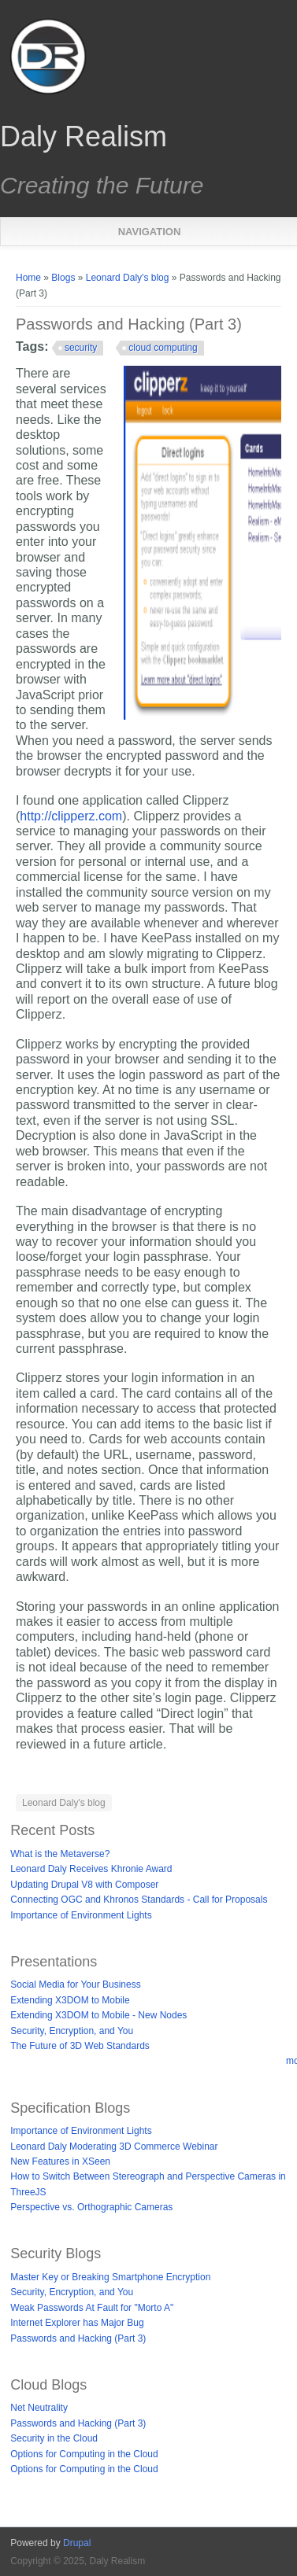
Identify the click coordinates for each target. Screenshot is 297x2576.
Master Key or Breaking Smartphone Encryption (110, 2277)
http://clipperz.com (71, 816)
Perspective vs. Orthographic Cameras (91, 2207)
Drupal (77, 2542)
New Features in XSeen (60, 2161)
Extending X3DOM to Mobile (69, 2000)
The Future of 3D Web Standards (80, 2045)
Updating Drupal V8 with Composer (84, 1884)
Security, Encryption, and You (71, 2030)
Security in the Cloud (54, 2438)
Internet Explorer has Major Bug (76, 2322)
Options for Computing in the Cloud (84, 2454)
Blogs (63, 277)
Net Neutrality (39, 2407)
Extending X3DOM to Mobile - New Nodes (98, 2015)
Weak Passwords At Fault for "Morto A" (91, 2307)
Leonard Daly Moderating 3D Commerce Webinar (113, 2146)
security (81, 347)
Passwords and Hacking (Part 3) (78, 2338)
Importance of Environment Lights (80, 1915)
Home (28, 277)
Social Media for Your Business (75, 1984)
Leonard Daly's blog (127, 277)
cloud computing (162, 347)
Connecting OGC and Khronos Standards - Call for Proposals (138, 1899)
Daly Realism (83, 137)
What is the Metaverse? (60, 1853)
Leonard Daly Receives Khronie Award (91, 1868)
